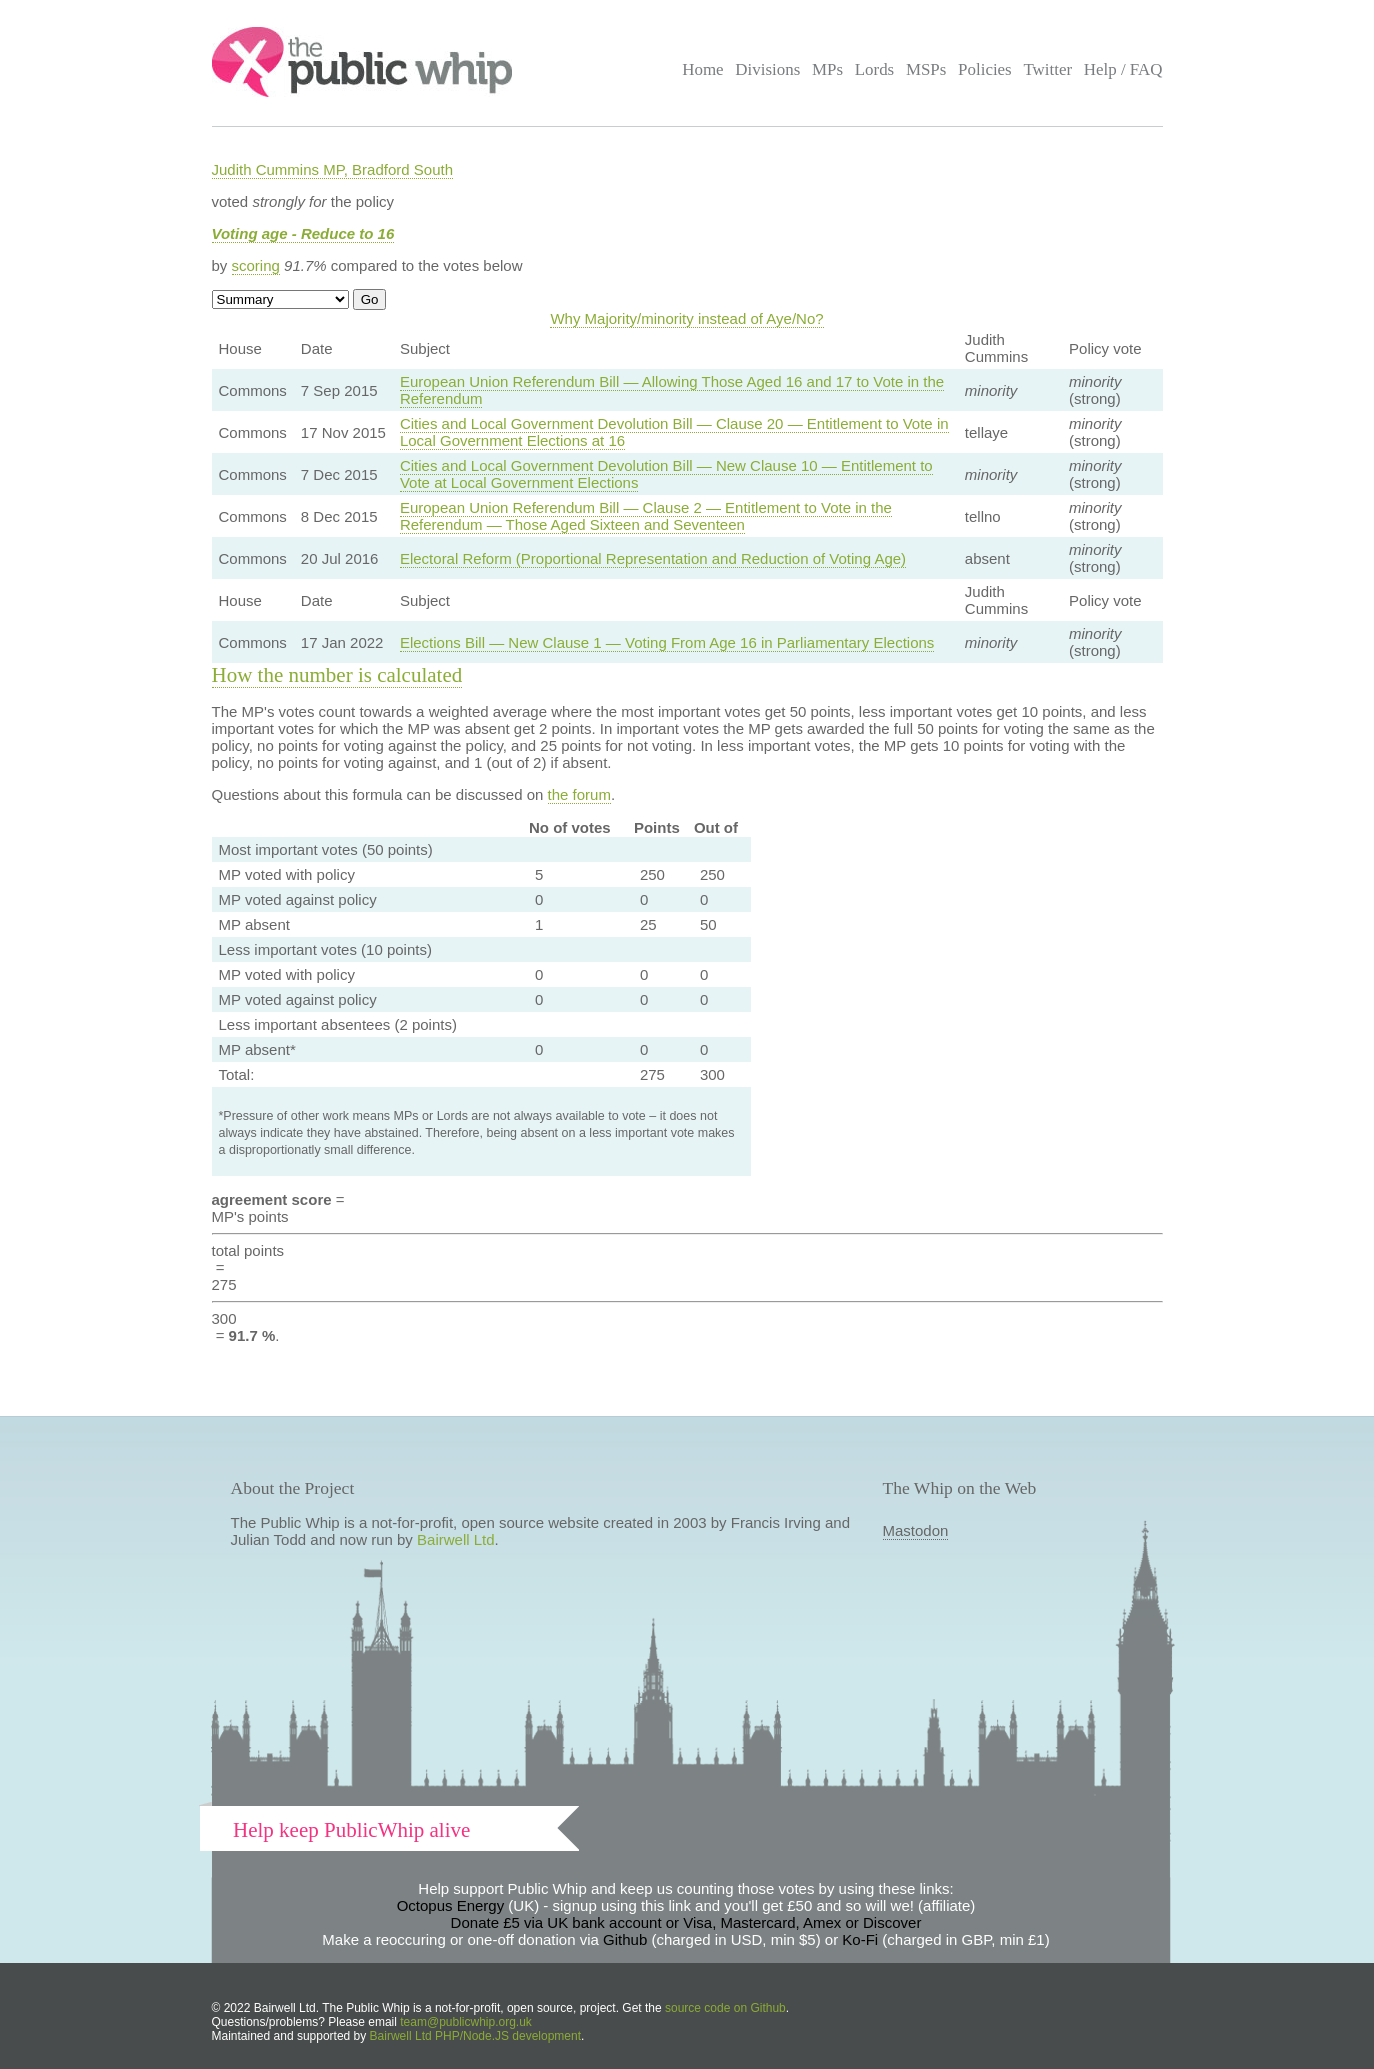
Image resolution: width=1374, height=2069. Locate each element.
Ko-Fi (860, 1939)
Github (625, 1939)
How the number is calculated (337, 675)
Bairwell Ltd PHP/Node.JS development (475, 2036)
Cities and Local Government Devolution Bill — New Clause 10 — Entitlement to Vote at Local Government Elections (666, 474)
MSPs (926, 69)
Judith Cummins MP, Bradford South (333, 169)
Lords (875, 69)
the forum (579, 794)
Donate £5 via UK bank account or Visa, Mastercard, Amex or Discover (686, 1922)
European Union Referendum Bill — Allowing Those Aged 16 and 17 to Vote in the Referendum (672, 390)
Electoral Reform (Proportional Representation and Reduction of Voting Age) (653, 558)
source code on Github (725, 2008)
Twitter (1047, 69)
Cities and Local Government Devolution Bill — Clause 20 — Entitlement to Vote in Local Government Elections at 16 (674, 432)
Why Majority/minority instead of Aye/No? (686, 318)
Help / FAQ (1123, 69)
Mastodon (916, 1530)
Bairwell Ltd (456, 1539)
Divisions (767, 69)
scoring (256, 265)
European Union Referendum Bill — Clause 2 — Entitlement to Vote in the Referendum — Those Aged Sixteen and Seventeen (646, 516)
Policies (985, 69)
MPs (827, 69)
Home (702, 69)
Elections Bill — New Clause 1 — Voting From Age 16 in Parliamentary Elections (667, 642)
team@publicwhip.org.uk (466, 2022)
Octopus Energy (451, 1905)
